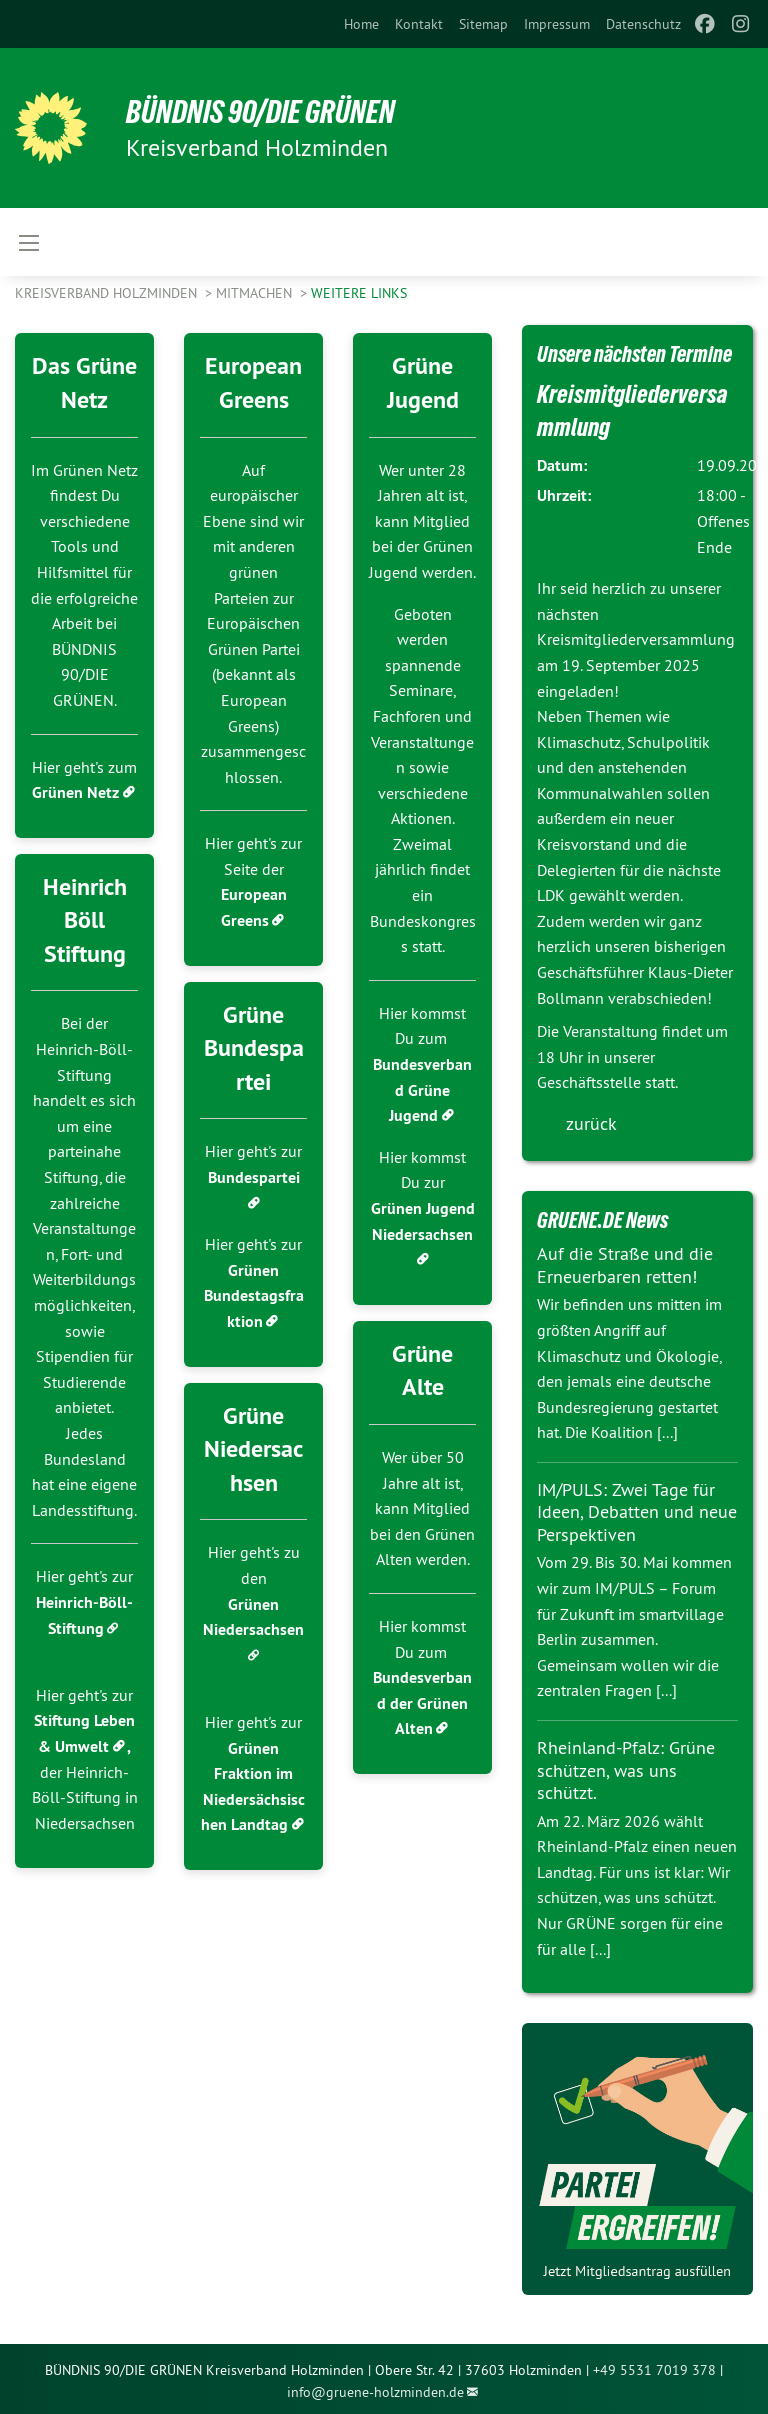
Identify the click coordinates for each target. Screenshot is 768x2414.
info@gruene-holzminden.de (375, 2392)
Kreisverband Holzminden (108, 293)
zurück (591, 1123)
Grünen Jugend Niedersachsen (423, 1221)
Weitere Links (359, 293)
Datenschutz (643, 24)
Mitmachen (256, 293)
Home (361, 24)
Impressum (557, 24)
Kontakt (419, 24)
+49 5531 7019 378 (654, 2370)
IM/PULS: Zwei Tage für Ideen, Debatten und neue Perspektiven (637, 1512)
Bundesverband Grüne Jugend (422, 1090)
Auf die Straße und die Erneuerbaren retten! (625, 1265)
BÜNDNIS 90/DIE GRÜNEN (261, 112)
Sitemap (483, 24)
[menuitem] (361, 24)
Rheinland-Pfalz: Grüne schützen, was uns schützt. (626, 1770)
